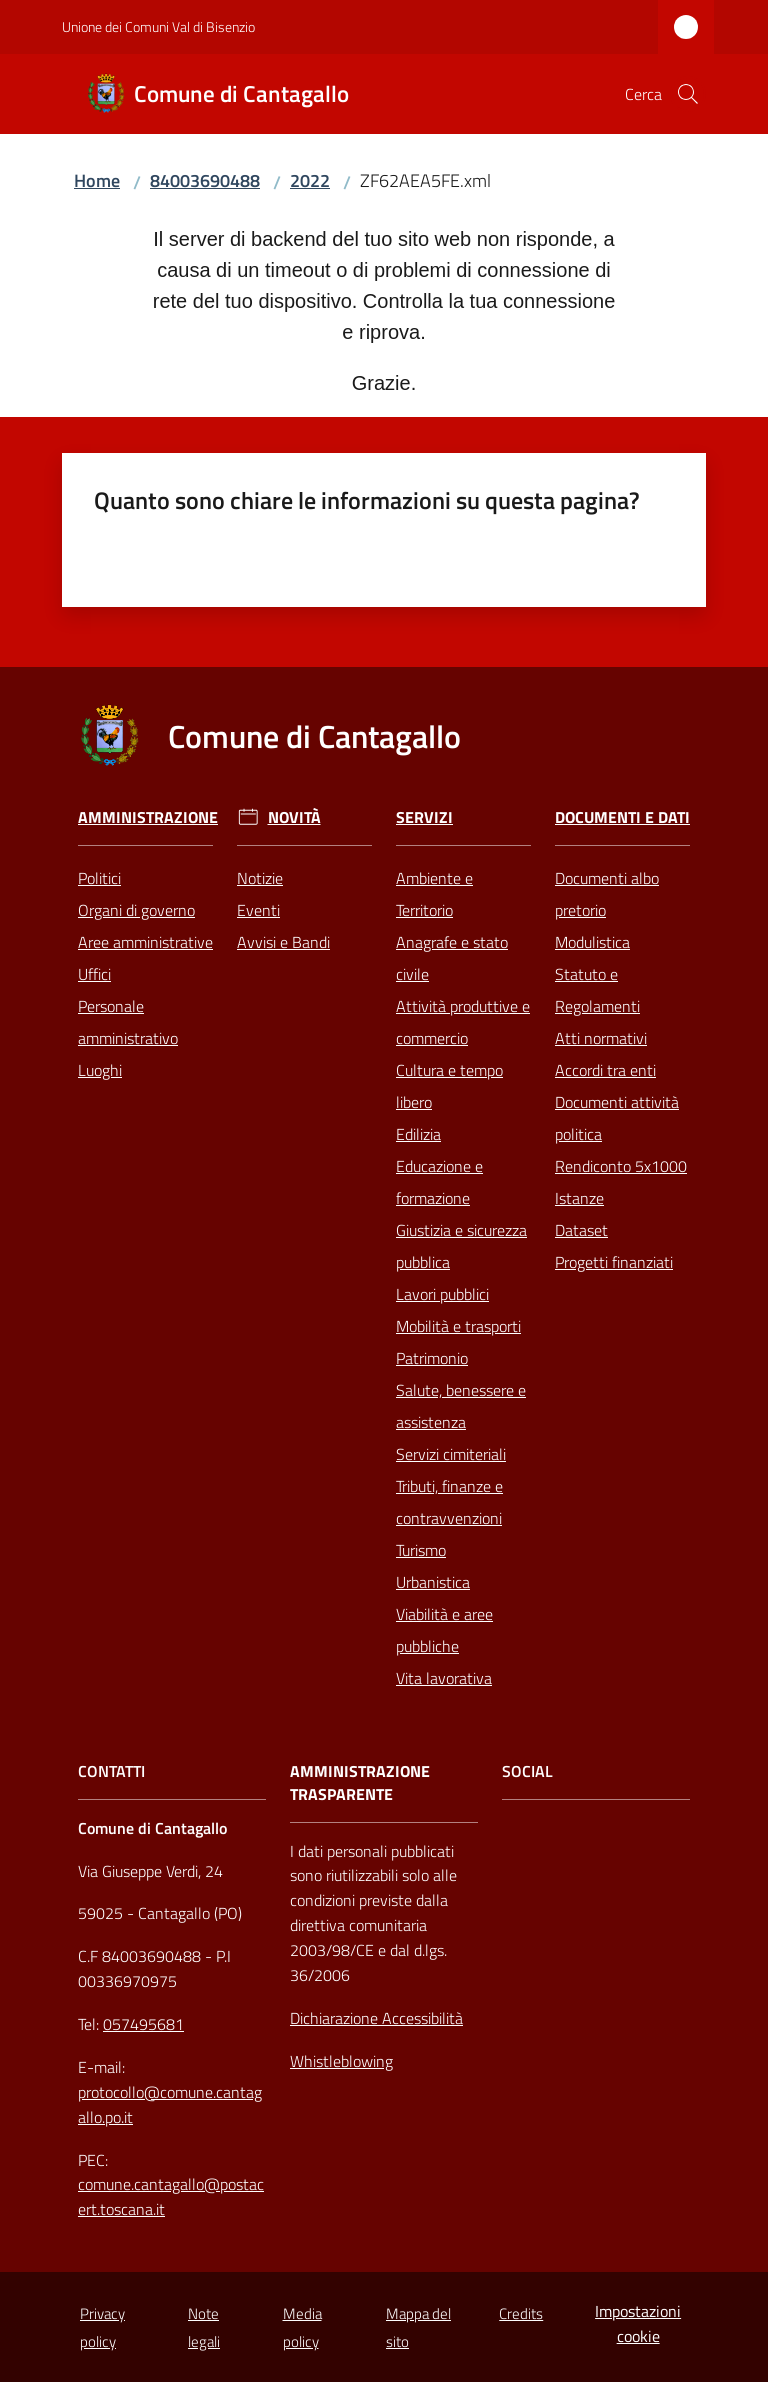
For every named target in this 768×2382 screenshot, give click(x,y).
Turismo (421, 1550)
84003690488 (205, 180)
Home (97, 180)
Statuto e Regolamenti (597, 990)
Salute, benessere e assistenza (461, 1406)
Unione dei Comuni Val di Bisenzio (158, 26)
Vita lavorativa (444, 1678)
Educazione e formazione (439, 1182)
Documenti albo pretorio (607, 894)
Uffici (94, 974)
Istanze (579, 1198)
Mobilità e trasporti (458, 1326)
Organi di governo (136, 910)
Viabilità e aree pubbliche (444, 1630)
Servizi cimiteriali (451, 1454)
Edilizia (418, 1134)
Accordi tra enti (605, 1070)
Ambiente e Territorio (434, 894)
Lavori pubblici (442, 1294)
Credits (521, 2313)
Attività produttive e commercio (463, 1022)
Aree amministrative (145, 942)
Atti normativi (601, 1038)
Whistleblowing (341, 2061)
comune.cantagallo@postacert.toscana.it (171, 2196)
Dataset (581, 1230)
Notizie (260, 878)
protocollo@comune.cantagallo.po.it (170, 2104)
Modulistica (592, 942)
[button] (688, 94)
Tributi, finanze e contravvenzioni (449, 1502)
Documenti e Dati (622, 817)
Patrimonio (432, 1358)
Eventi (258, 910)
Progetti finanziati (614, 1262)
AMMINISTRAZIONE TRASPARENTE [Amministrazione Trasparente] (360, 1783)
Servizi (424, 817)
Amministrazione (148, 817)
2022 (310, 180)
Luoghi (100, 1070)
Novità (294, 817)
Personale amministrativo (128, 1022)
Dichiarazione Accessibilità (376, 2018)
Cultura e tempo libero (449, 1086)
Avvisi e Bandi (283, 942)
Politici (99, 878)
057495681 (143, 2024)
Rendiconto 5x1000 (621, 1166)
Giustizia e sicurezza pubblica (461, 1246)
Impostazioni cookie (638, 2323)
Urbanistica (433, 1582)
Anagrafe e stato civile (452, 958)
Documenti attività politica (617, 1118)
